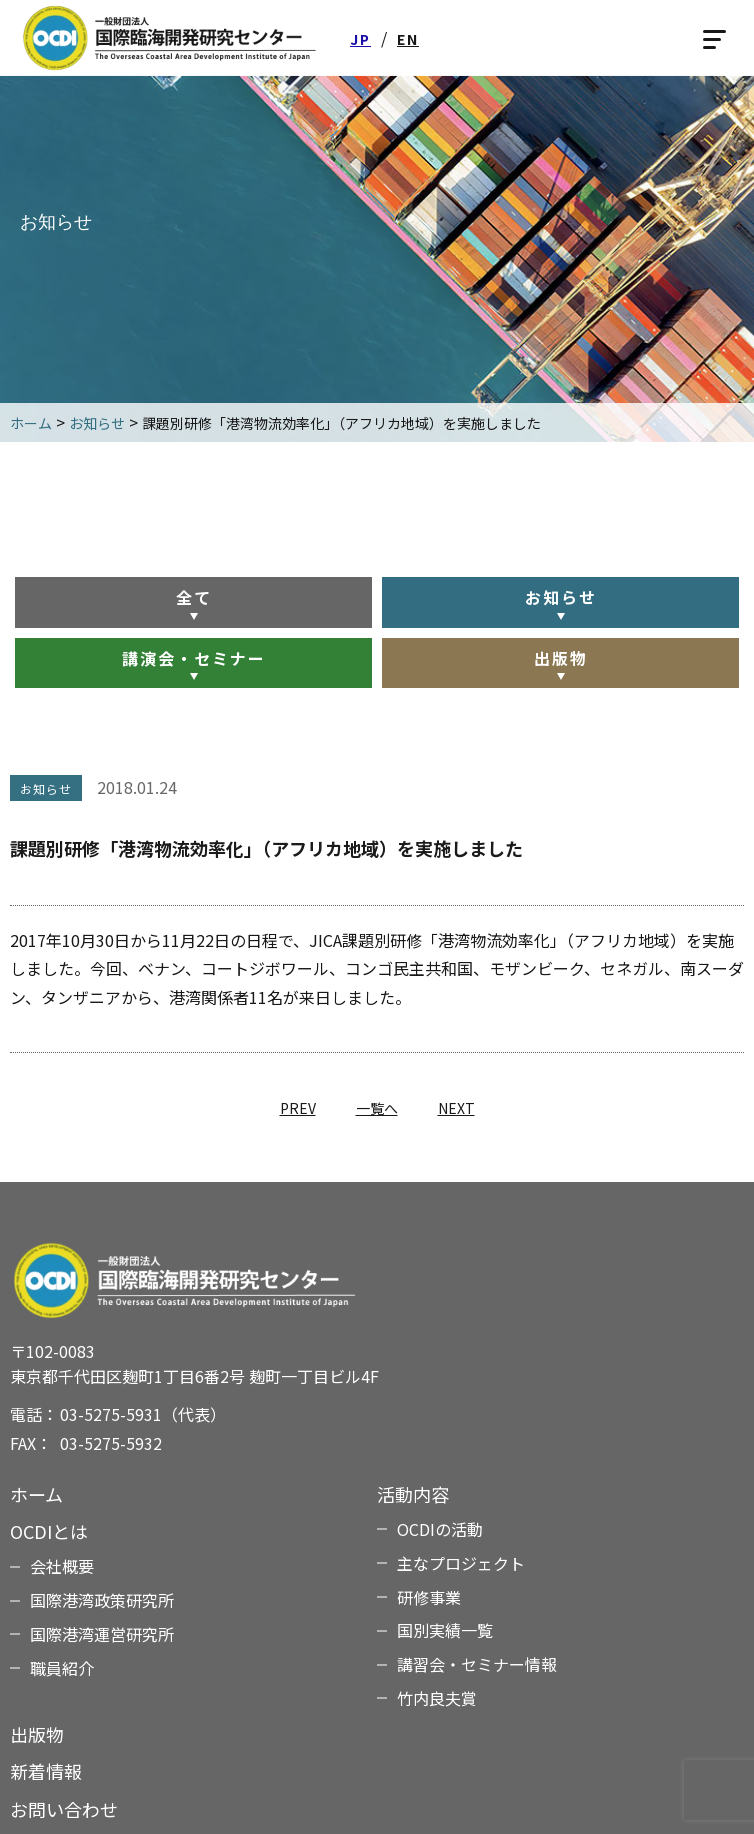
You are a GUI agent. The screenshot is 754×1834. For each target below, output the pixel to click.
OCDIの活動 (440, 1529)
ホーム (36, 1494)
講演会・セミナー (194, 658)
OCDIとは (49, 1531)
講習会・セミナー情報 (477, 1664)
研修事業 (429, 1597)
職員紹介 (62, 1668)
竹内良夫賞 (437, 1698)
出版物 (561, 658)
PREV (298, 1108)
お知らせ (561, 597)
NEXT (456, 1108)
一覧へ (377, 1108)
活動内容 (413, 1494)
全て (194, 597)
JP (360, 39)
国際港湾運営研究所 (102, 1634)
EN (408, 39)
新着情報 (46, 1771)
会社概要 (62, 1566)
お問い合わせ (64, 1809)
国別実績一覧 (445, 1630)
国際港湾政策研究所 (102, 1600)
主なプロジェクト (461, 1563)
